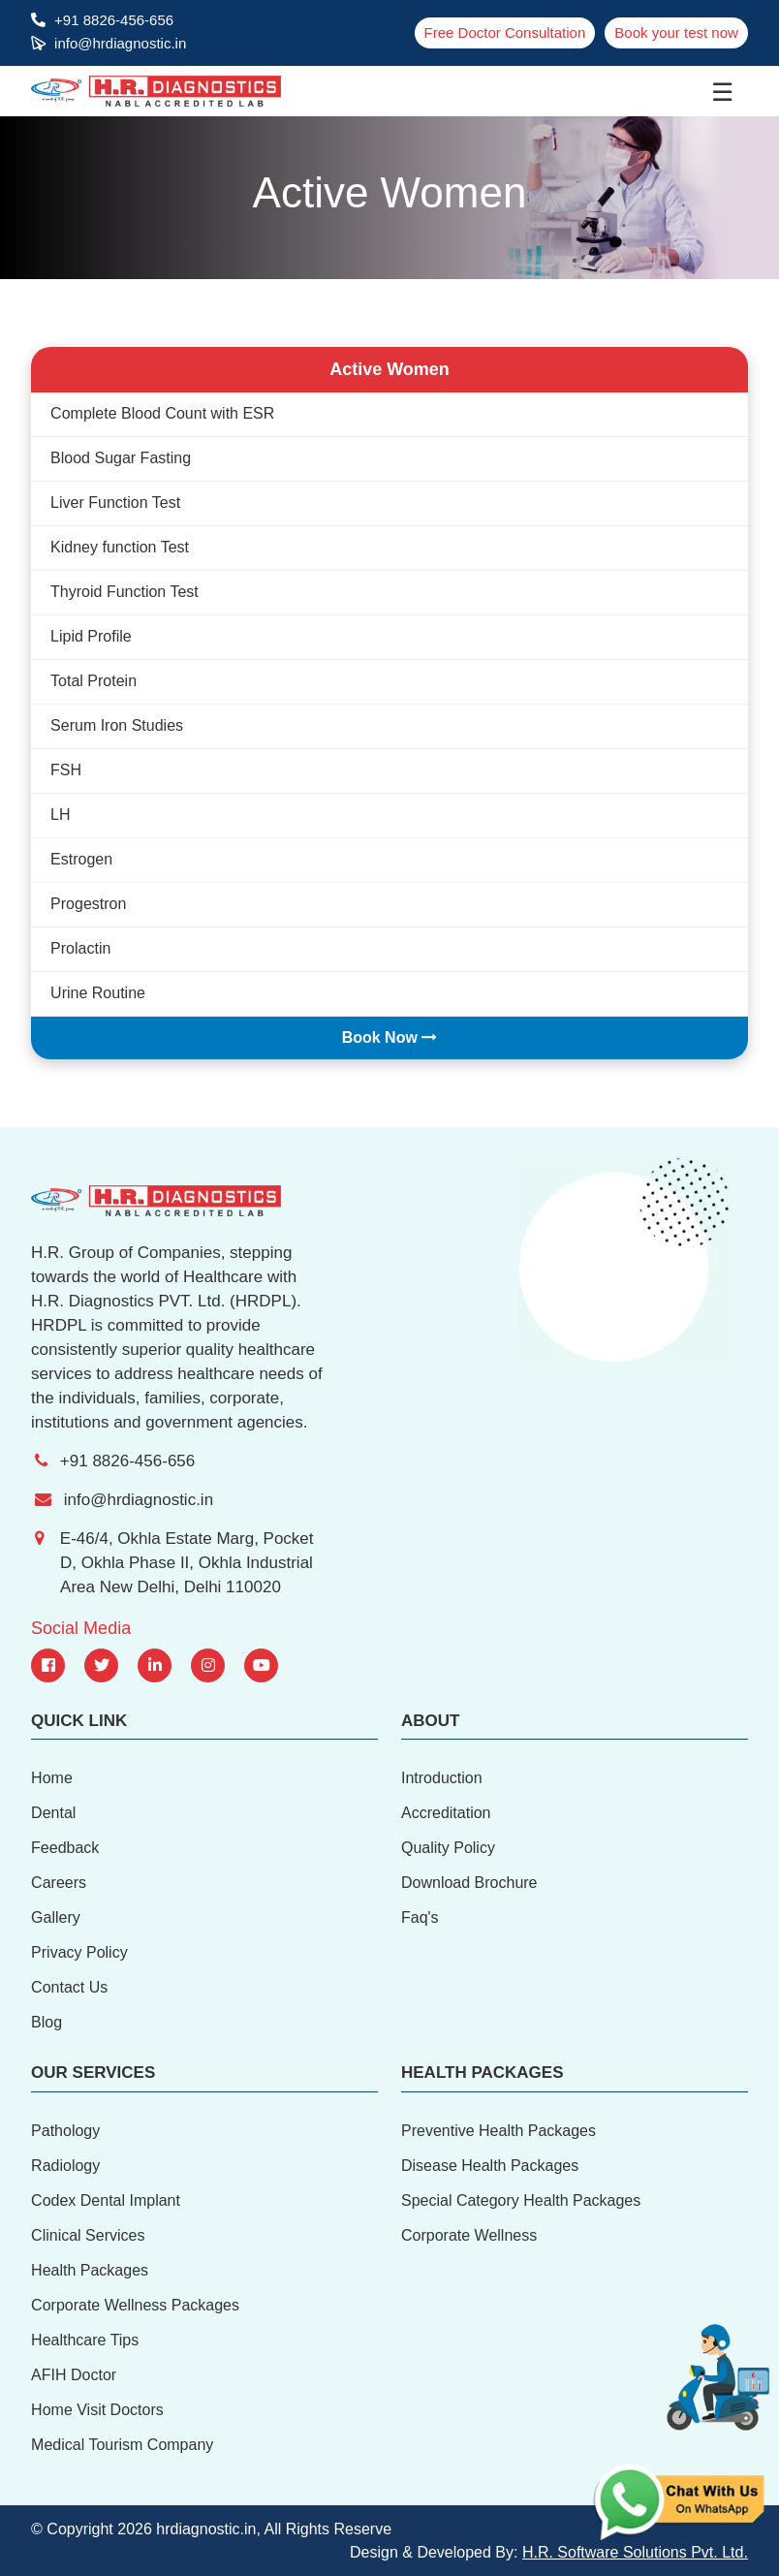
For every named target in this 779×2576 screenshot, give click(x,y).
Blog (46, 2022)
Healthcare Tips (85, 2340)
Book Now (390, 1037)
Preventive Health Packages (498, 2130)
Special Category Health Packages (520, 2200)
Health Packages (89, 2270)
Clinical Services (87, 2235)
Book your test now (676, 32)
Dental (53, 1813)
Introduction (442, 1778)
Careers (58, 1882)
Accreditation (446, 1813)
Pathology (65, 2130)
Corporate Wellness (469, 2235)
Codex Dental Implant (105, 2200)
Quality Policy (448, 1847)
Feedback (65, 1847)
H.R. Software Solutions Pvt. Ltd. (635, 2552)
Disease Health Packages (489, 2165)
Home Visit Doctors (97, 2410)
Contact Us (69, 1987)
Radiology (65, 2165)
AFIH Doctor (73, 2375)
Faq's (420, 1917)
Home (52, 1778)
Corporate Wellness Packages (135, 2305)
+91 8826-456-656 (113, 20)
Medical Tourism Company (122, 2444)
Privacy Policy (79, 1952)
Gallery (55, 1917)
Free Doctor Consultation (505, 32)
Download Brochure (469, 1882)
